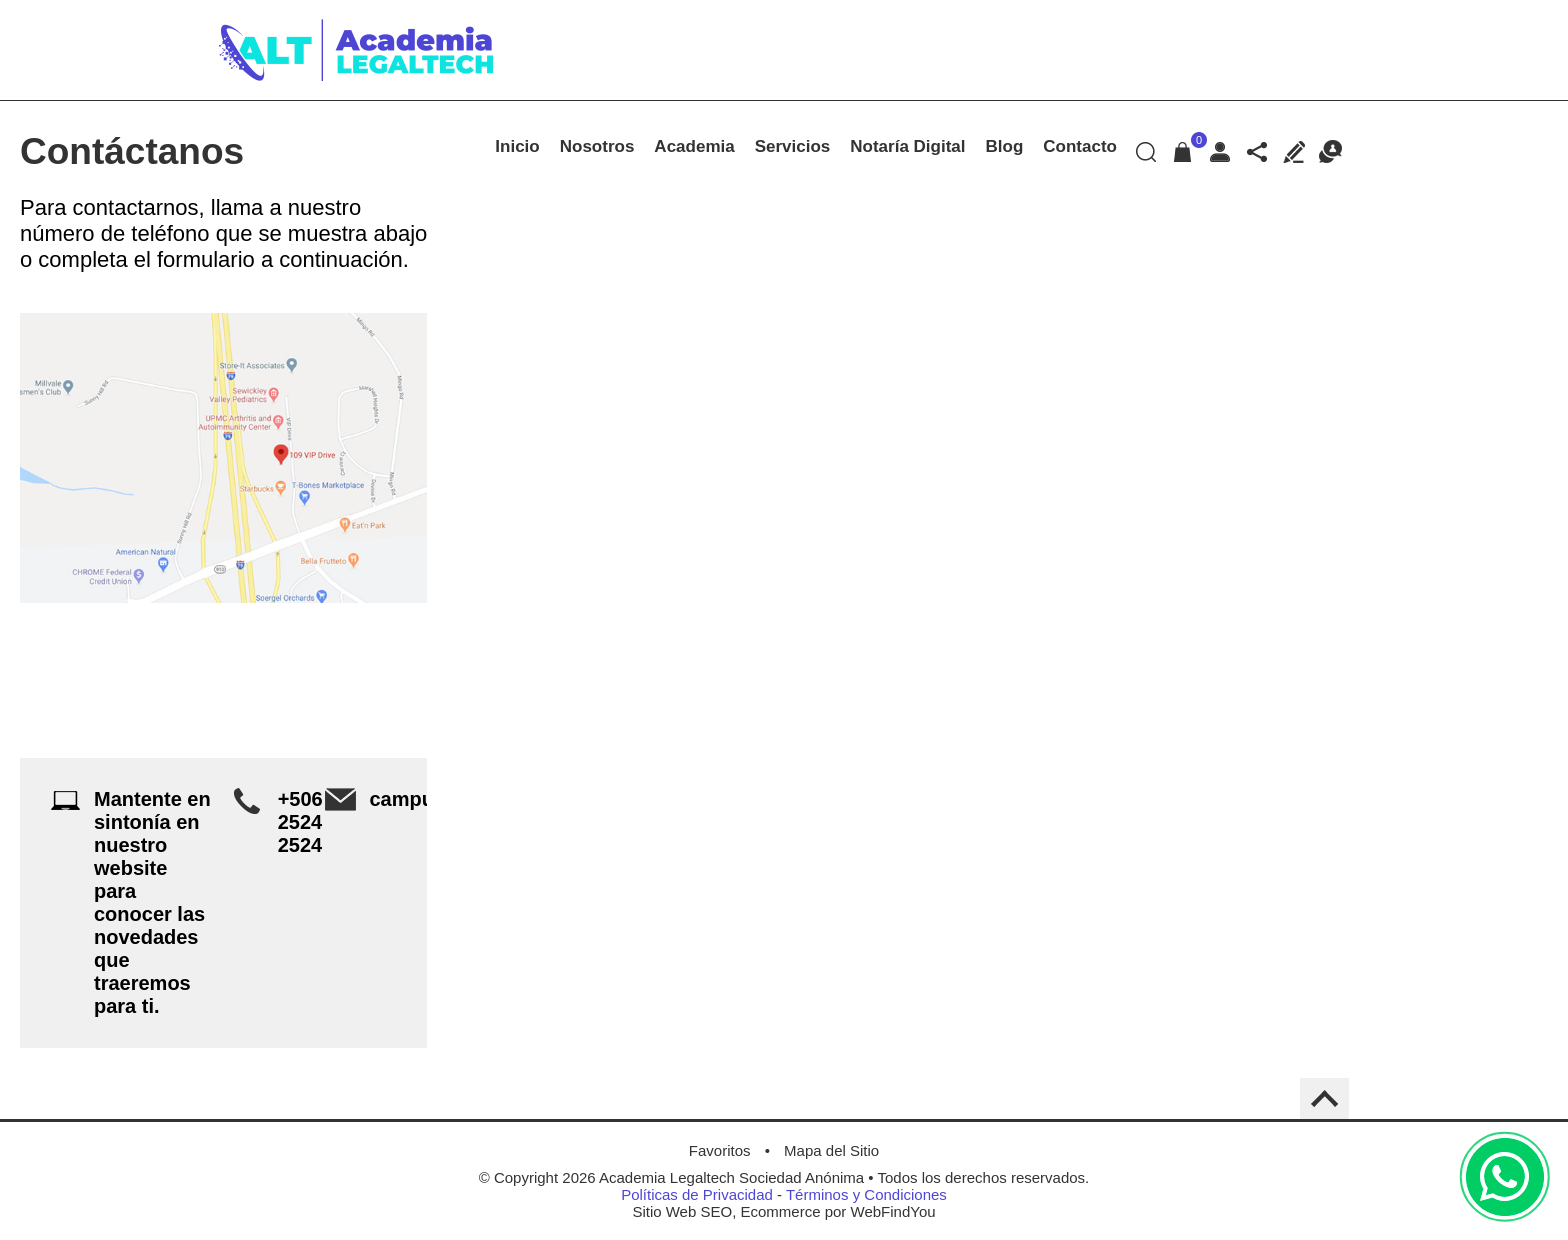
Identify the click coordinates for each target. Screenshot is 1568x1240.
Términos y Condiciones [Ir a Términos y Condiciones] (866, 1194)
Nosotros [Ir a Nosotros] (597, 146)
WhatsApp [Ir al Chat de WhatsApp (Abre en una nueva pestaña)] (1505, 1177)
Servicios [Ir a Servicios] (793, 146)
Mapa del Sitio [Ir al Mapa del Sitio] (831, 1150)
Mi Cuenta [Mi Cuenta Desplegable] (1219, 151)
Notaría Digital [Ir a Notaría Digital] (907, 146)
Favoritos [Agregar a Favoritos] (720, 1150)
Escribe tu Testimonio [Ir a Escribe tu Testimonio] (1293, 151)
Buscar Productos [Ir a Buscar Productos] (1145, 151)
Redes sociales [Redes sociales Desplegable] (1256, 151)
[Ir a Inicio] (356, 84)
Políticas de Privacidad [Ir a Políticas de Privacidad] (697, 1194)
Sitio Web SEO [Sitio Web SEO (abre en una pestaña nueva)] (682, 1211)
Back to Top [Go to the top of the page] (1324, 1098)
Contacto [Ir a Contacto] (1080, 146)
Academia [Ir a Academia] (694, 146)
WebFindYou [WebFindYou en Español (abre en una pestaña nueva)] (893, 1211)
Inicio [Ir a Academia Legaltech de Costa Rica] (517, 146)
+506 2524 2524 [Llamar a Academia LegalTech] (300, 822)
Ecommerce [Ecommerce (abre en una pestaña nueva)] (780, 1211)
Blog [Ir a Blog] (1005, 146)
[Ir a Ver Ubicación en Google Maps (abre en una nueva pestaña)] (223, 458)
